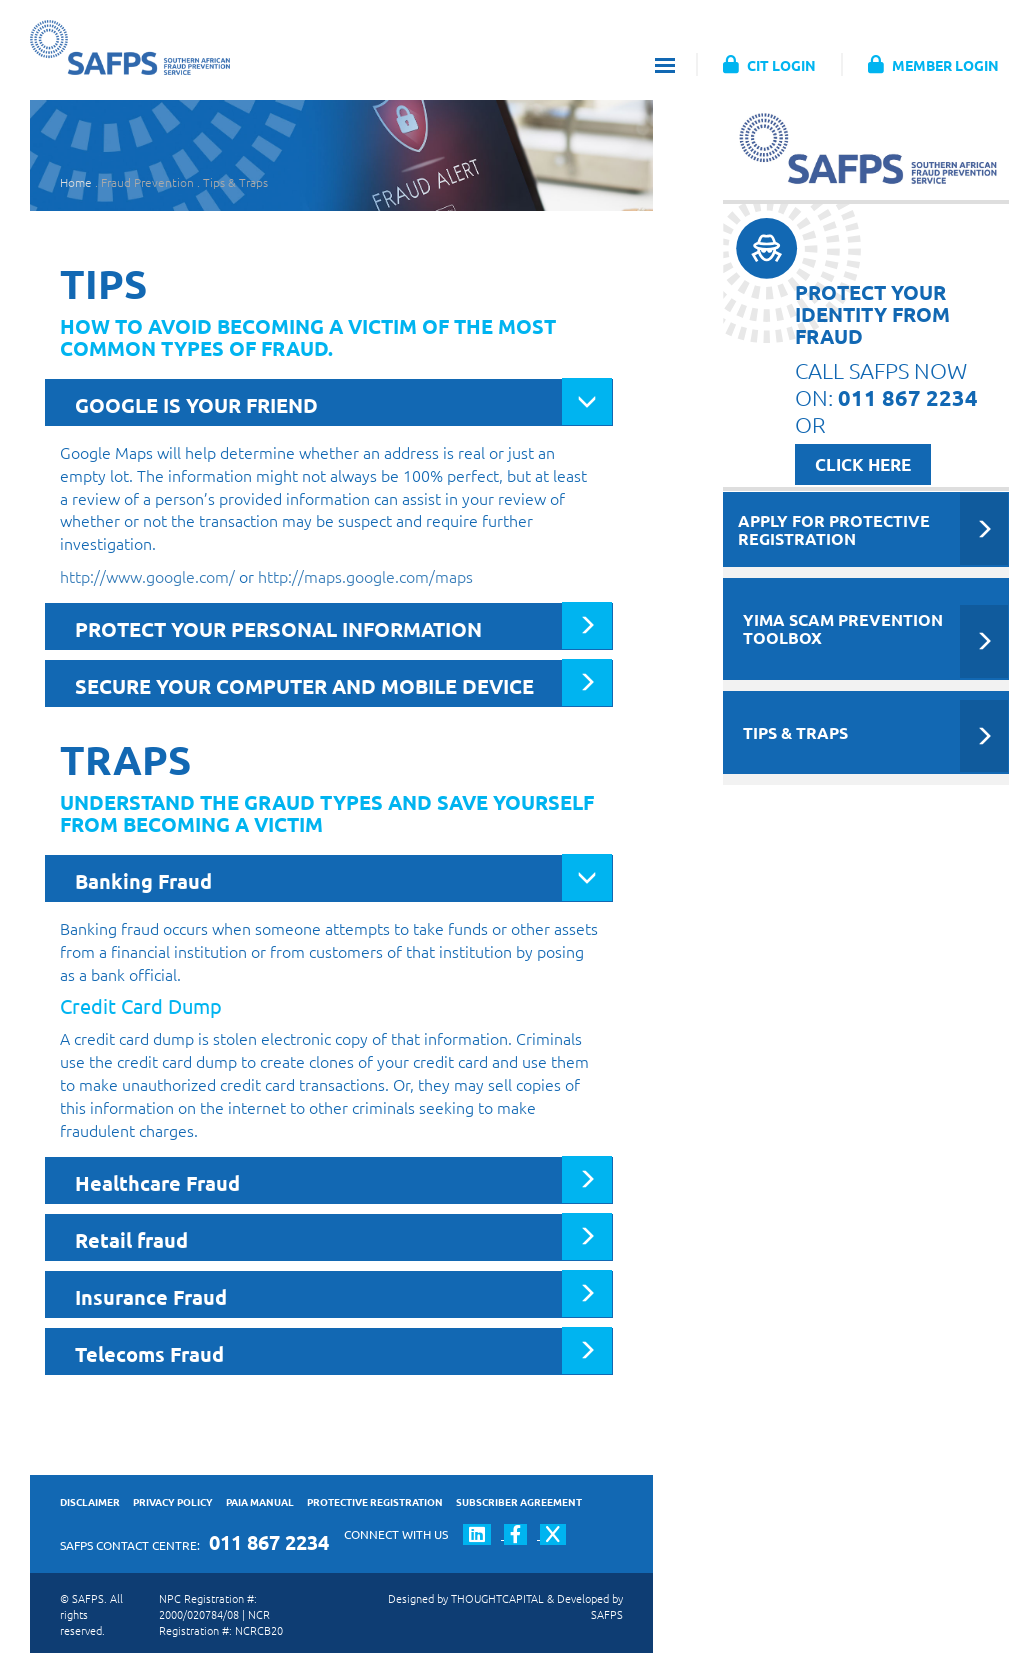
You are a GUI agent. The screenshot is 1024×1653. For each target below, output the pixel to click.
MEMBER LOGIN (933, 65)
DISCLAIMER (90, 1501)
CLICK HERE (863, 464)
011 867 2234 (269, 1542)
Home (76, 182)
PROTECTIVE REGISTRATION (375, 1501)
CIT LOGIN (769, 65)
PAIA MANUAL (260, 1501)
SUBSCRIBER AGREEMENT (519, 1501)
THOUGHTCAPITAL (497, 1598)
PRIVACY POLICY (173, 1501)
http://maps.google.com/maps (365, 576)
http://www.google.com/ (147, 576)
